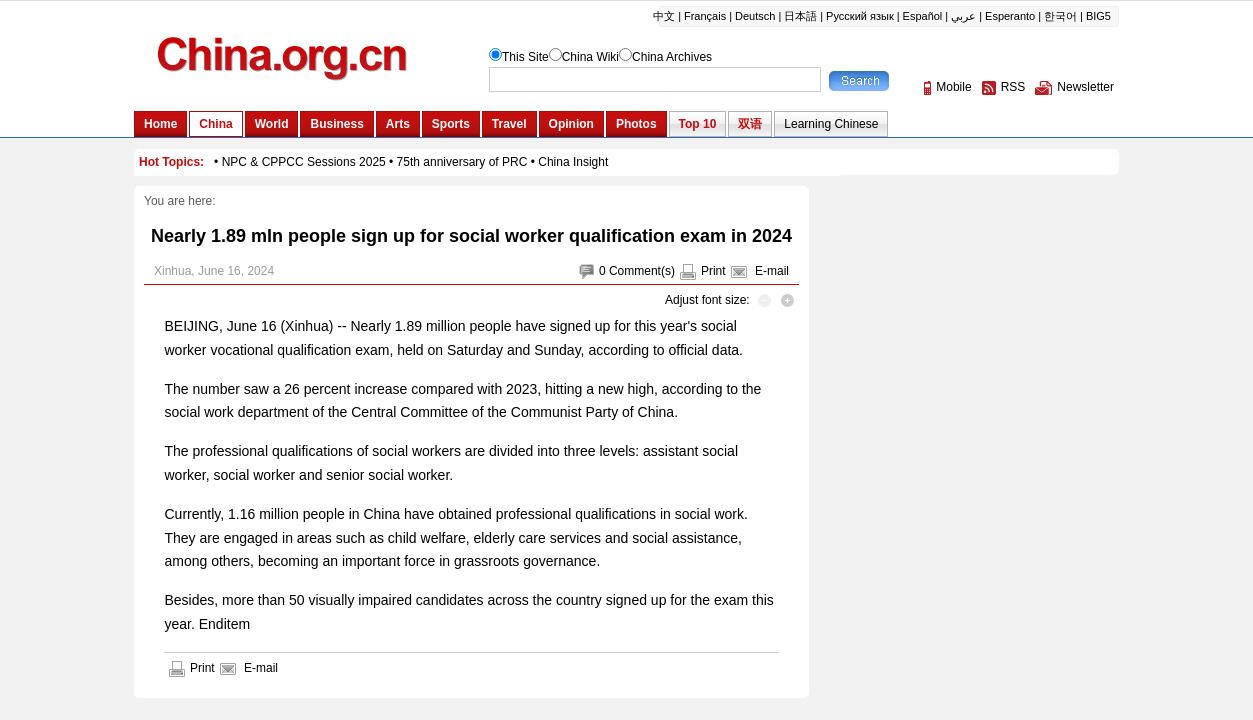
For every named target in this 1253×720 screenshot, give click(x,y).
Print (713, 271)
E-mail (772, 271)
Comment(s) (642, 271)
